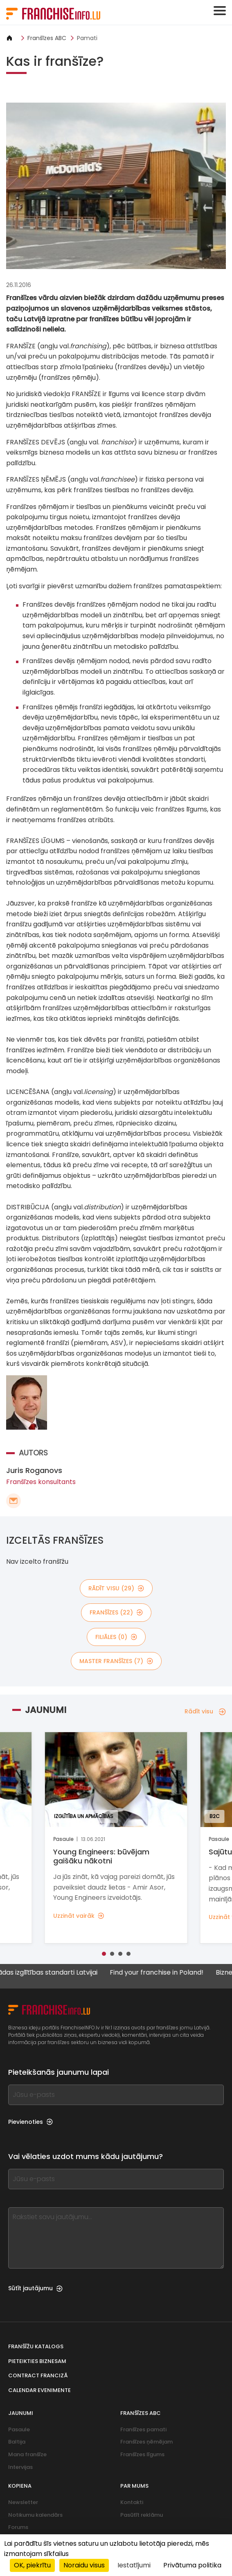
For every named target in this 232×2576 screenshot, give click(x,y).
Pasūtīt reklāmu (141, 2515)
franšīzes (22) (116, 1612)
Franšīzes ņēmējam (146, 2442)
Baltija (16, 2442)
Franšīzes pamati (143, 2429)
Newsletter (23, 2502)
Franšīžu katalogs (35, 2346)
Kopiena (20, 2486)
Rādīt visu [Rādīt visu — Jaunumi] (205, 1711)
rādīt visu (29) (116, 1588)
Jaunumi (20, 2413)
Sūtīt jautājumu (35, 2288)
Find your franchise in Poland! (167, 1972)
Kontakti (131, 2502)
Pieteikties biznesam (37, 2361)
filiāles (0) (116, 1637)
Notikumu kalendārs (35, 2515)
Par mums (134, 2486)
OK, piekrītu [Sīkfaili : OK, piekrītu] (32, 2565)
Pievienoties (30, 2122)
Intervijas (20, 2467)
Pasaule (19, 2429)
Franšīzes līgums (142, 2454)
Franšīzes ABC (46, 38)
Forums (18, 2527)
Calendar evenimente (39, 2390)
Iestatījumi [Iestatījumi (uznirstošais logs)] (134, 2565)
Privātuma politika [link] (192, 2565)
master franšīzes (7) (116, 1661)
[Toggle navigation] (220, 10)
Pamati (87, 38)
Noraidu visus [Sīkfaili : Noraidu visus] (84, 2565)
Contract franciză (38, 2375)
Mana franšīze (27, 2454)
